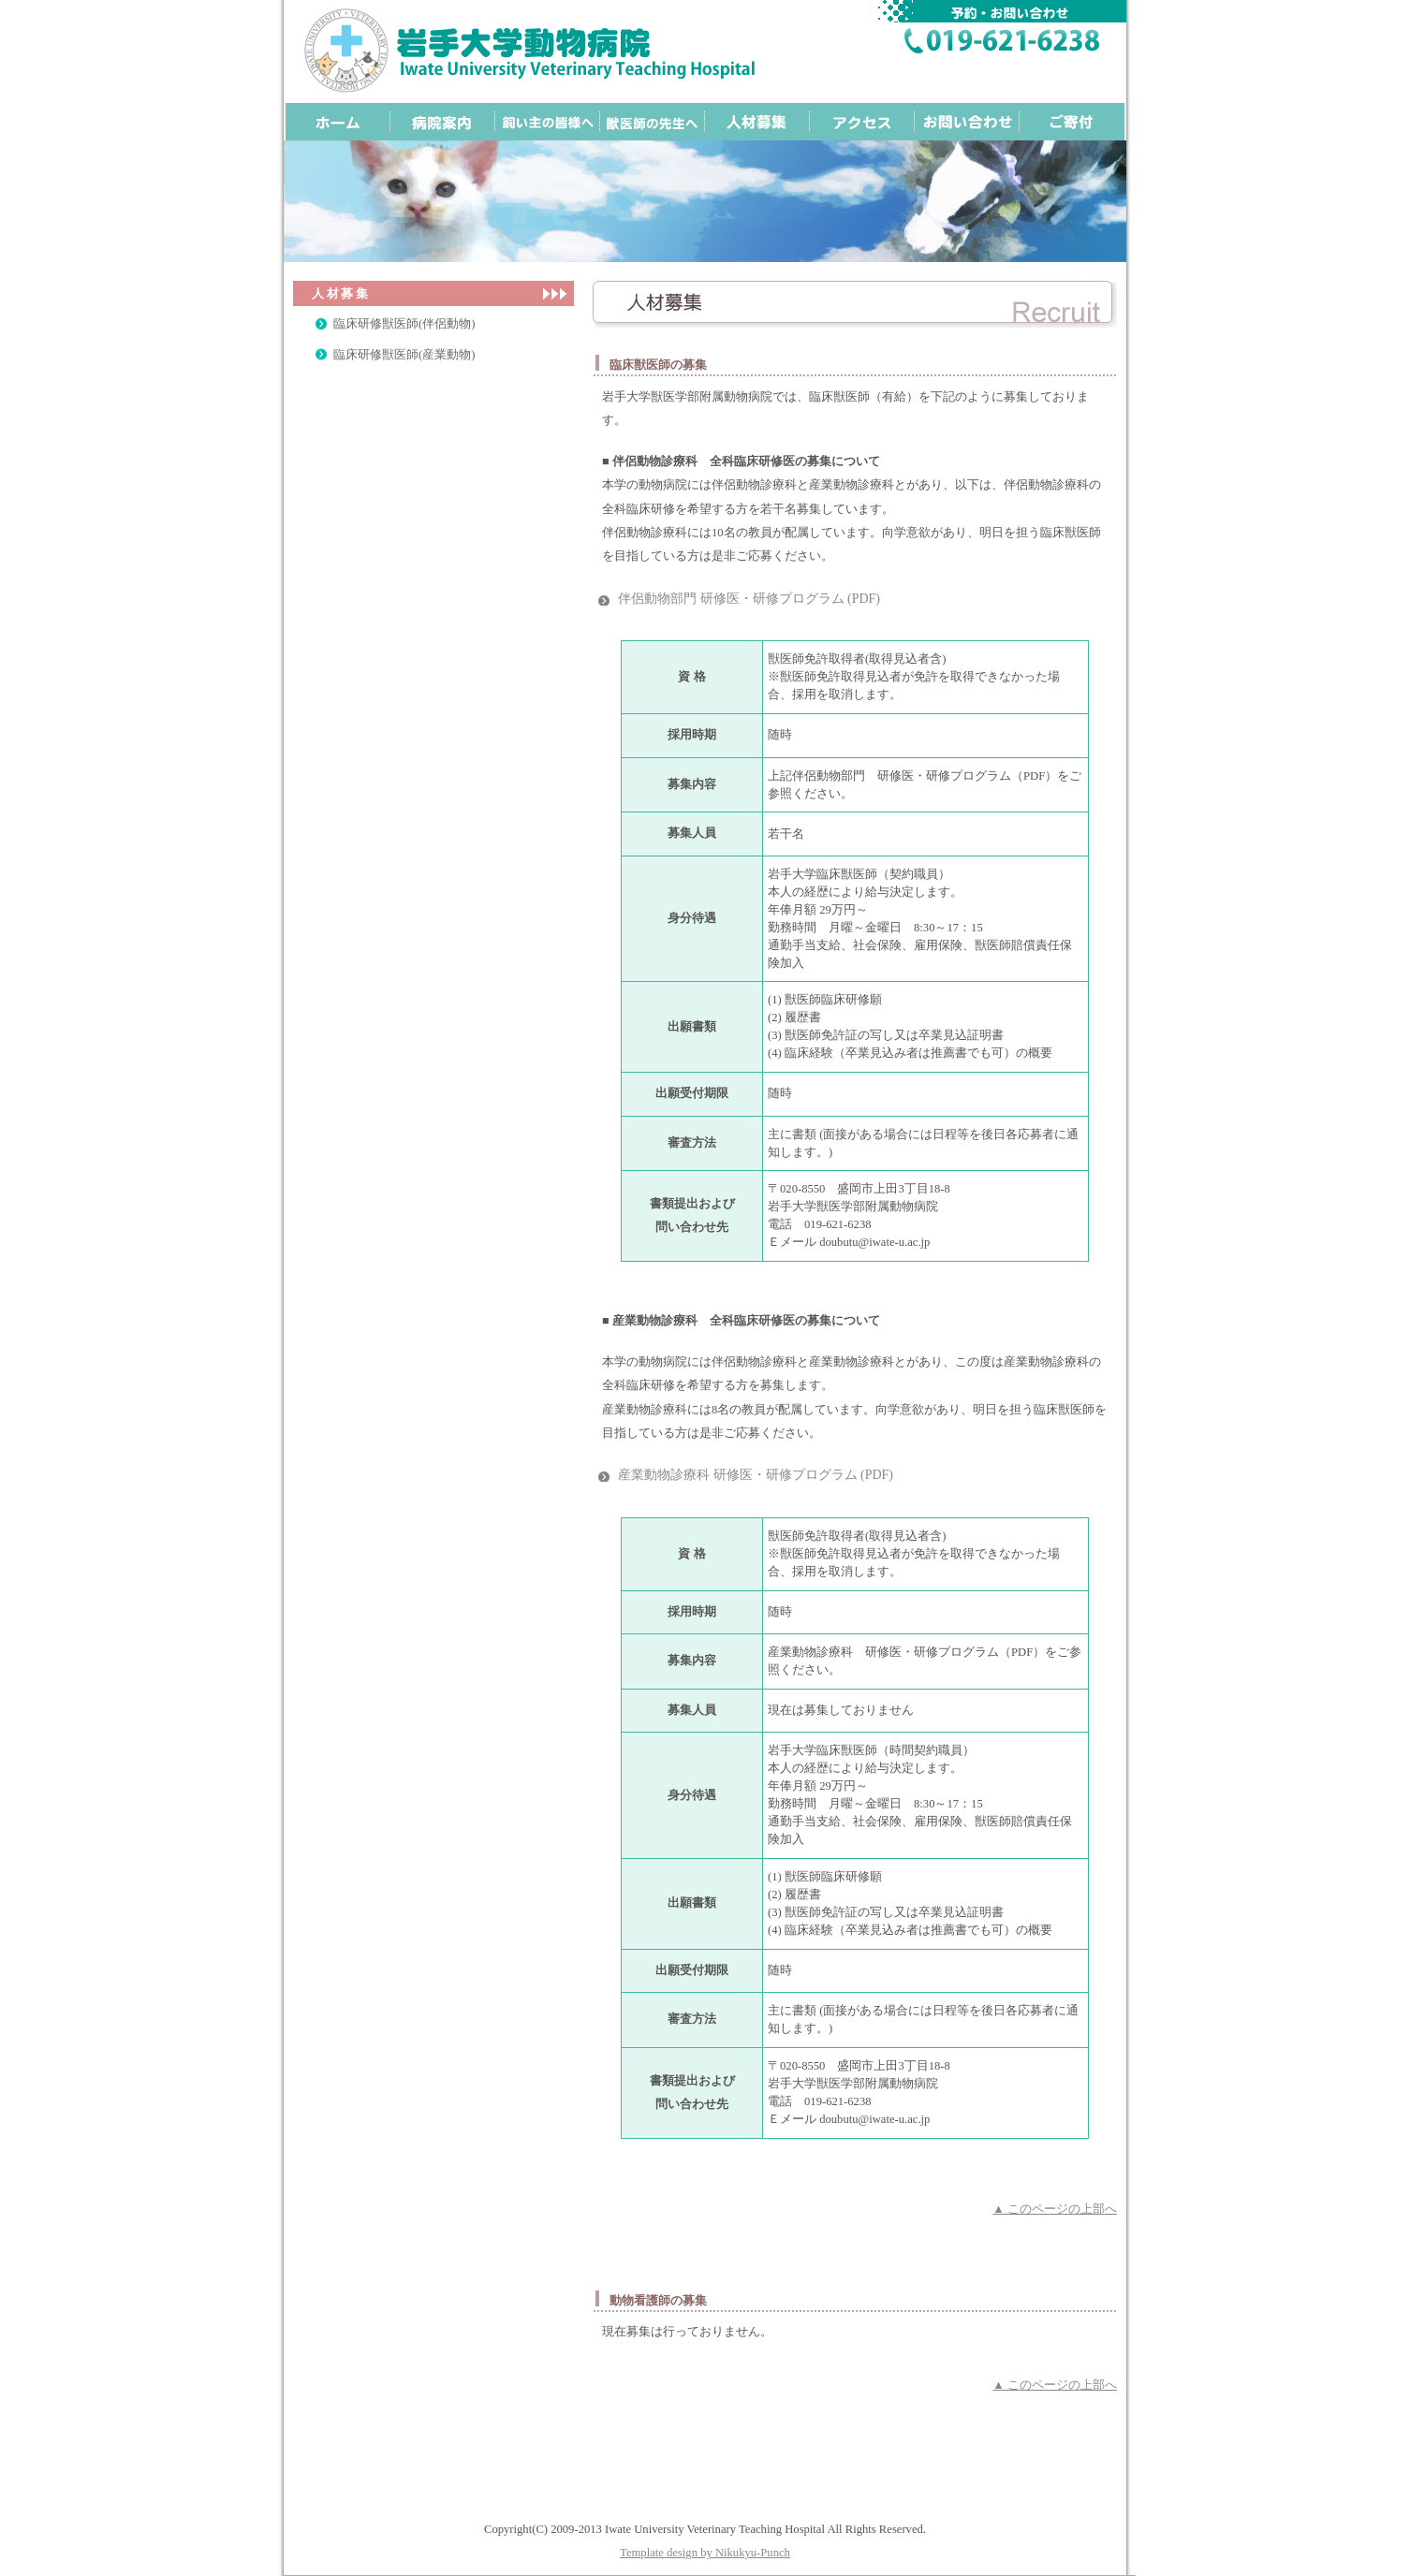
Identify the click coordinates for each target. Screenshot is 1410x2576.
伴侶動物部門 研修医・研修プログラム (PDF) (749, 599)
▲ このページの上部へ (1054, 2209)
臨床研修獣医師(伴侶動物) (404, 323)
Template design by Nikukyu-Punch (705, 2552)
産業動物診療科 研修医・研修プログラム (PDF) (755, 1475)
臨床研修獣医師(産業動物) (404, 354)
